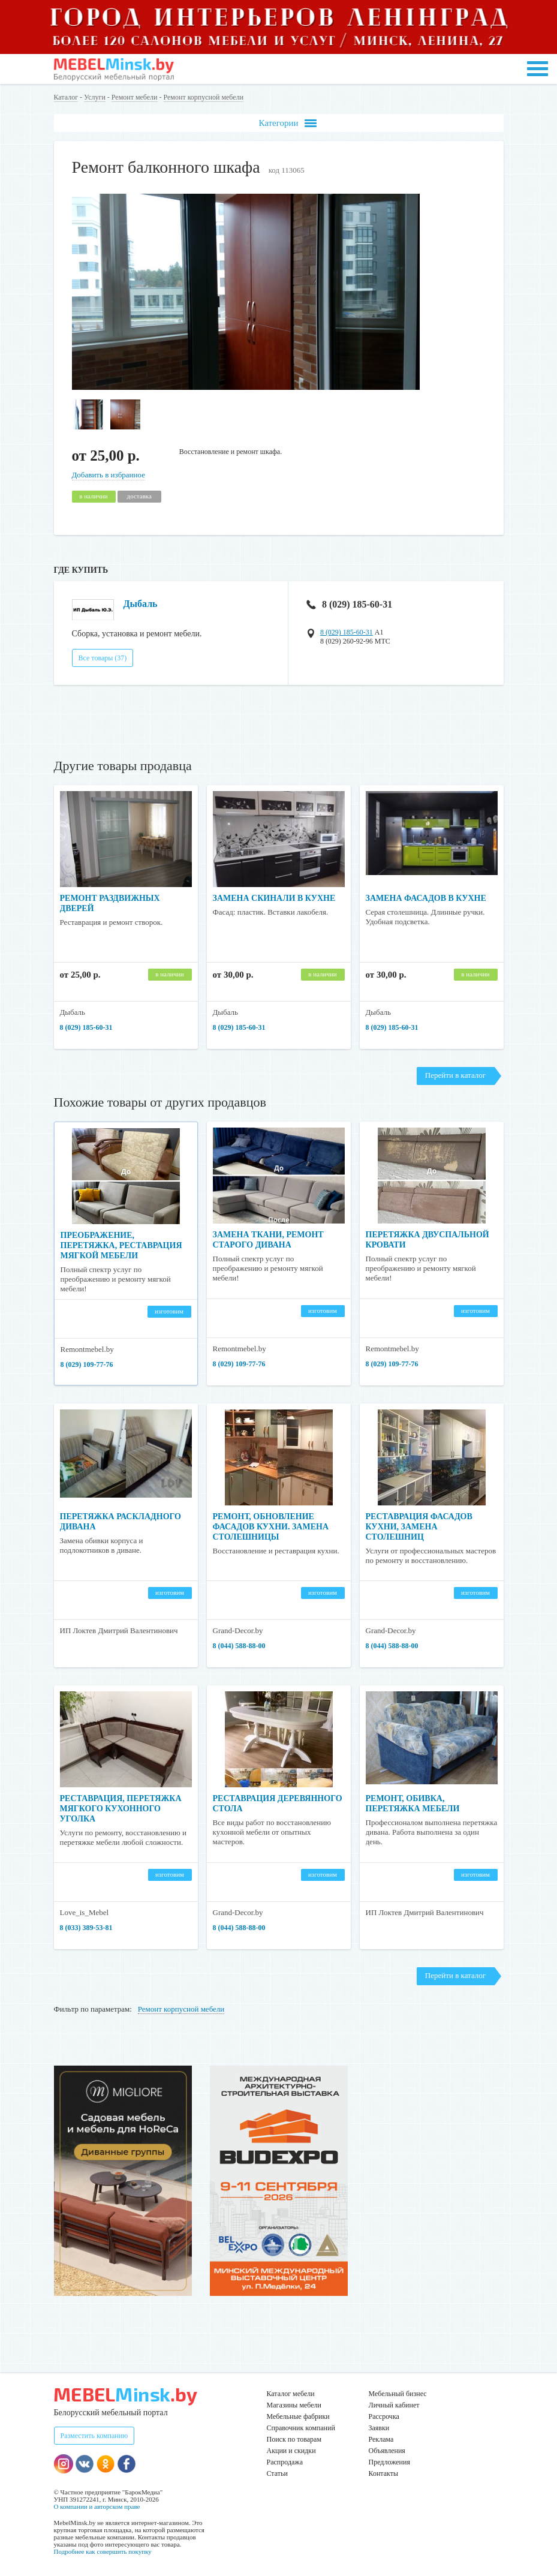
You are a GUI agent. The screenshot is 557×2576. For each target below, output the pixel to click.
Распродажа (285, 2462)
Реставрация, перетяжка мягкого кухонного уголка (121, 1808)
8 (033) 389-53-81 (86, 1927)
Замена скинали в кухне (274, 898)
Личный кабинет (394, 2405)
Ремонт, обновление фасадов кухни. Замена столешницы (271, 1526)
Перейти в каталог (455, 1075)
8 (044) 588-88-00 (239, 1646)
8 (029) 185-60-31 (349, 604)
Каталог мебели (291, 2393)
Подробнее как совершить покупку (103, 2551)
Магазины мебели (294, 2405)
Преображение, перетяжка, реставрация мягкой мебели (121, 1245)
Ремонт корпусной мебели (204, 97)
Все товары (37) (103, 658)
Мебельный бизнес (398, 2393)
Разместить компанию (94, 2435)
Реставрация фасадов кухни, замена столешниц (419, 1526)
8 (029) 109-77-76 (87, 1364)
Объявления (387, 2450)
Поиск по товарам (294, 2439)
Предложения (389, 2462)
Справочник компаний (301, 2428)
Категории (287, 123)
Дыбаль (141, 604)
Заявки (379, 2428)
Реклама (381, 2439)
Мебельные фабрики (298, 2416)
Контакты (384, 2473)
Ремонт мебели (135, 97)
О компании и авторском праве (97, 2506)
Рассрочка (384, 2416)
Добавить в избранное (108, 474)
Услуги (95, 97)
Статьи (277, 2473)
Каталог (66, 97)
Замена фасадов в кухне (426, 898)
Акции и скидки (291, 2450)
